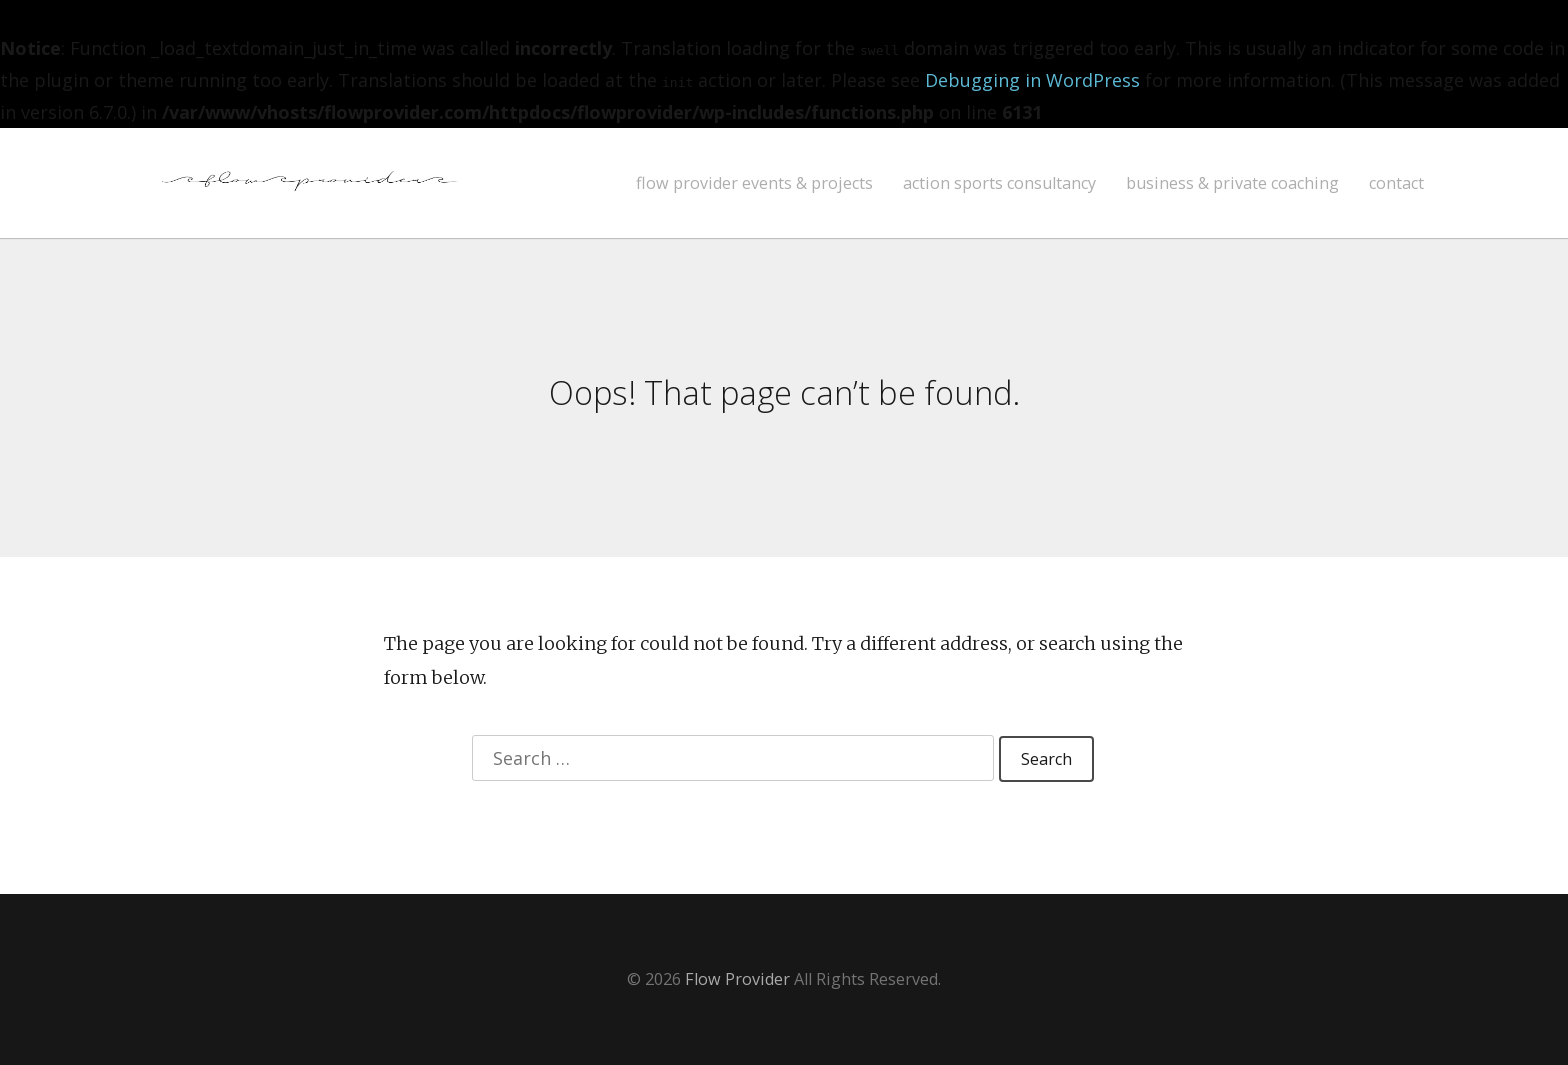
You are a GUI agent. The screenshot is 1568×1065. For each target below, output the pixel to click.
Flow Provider (737, 979)
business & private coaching (1232, 183)
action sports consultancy (999, 183)
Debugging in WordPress (1032, 80)
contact (1396, 183)
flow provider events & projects (754, 183)
